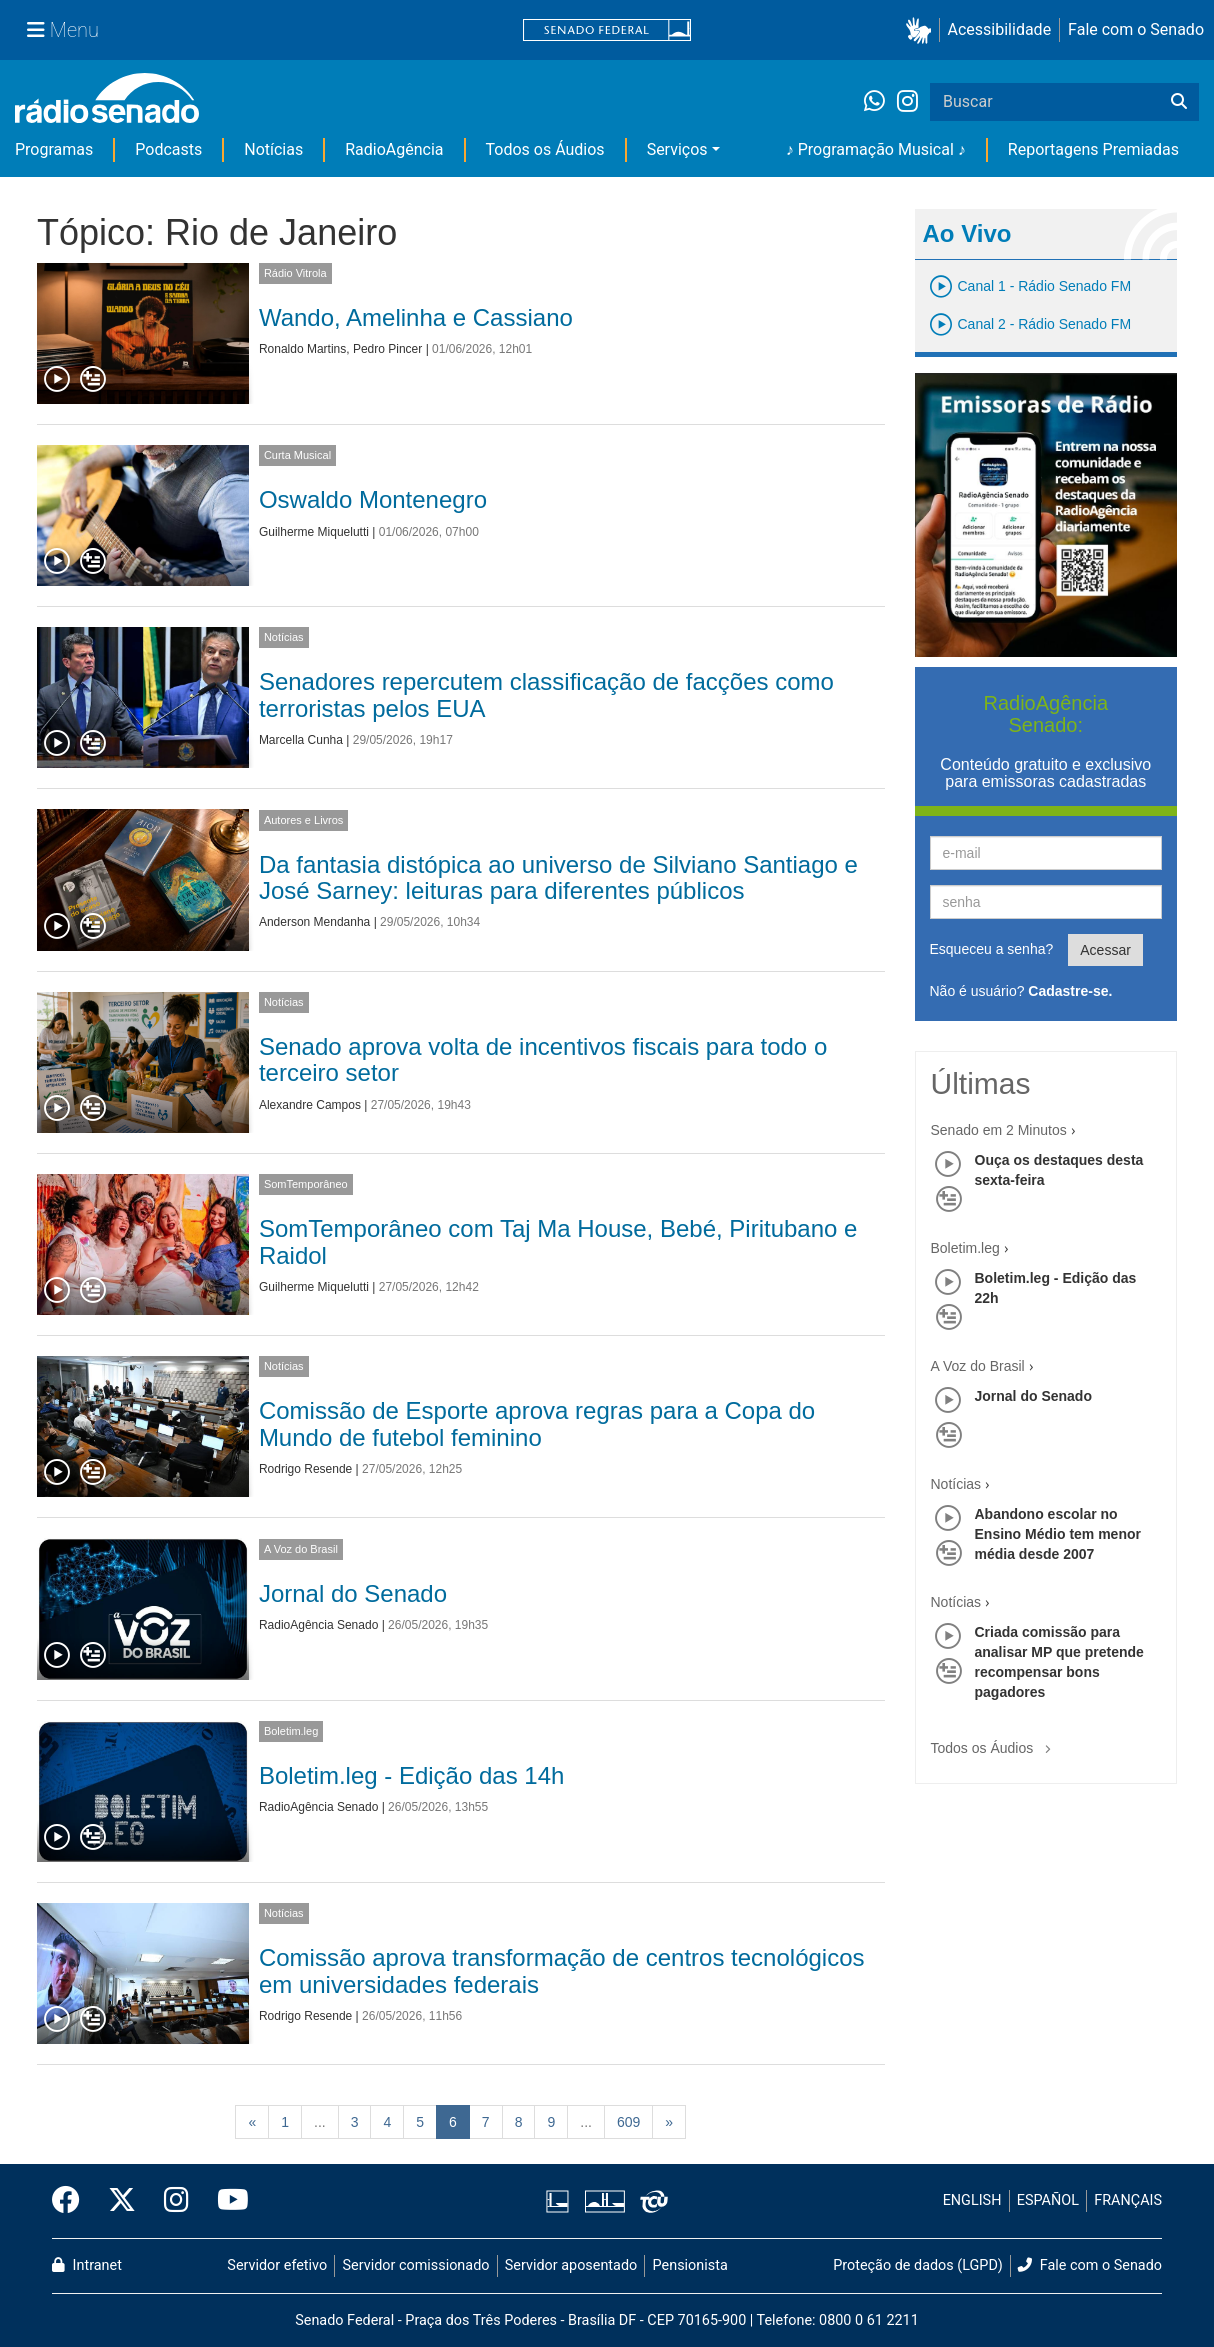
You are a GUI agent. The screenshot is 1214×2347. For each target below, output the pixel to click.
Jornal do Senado (353, 1593)
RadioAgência (394, 149)
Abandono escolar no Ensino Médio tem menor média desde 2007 (1058, 1534)
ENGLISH (972, 2200)
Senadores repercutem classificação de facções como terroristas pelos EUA (546, 694)
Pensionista (690, 2265)
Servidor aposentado (571, 2265)
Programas (54, 149)
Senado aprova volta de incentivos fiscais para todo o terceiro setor (543, 1059)
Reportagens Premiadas (1093, 149)
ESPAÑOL (1048, 2200)
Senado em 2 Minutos (999, 1130)
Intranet (87, 2265)
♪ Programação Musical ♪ (876, 149)
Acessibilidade (1000, 29)
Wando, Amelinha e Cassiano (416, 317)
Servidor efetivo (277, 2265)
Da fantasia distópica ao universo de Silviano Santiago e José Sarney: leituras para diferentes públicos (558, 877)
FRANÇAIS (1128, 2200)
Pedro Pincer (387, 349)
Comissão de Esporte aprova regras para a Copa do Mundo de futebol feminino (537, 1423)
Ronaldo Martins (302, 349)
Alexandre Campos (310, 1105)
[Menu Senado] (63, 30)
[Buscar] (1179, 102)
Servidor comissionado (416, 2265)
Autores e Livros (303, 820)
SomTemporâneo (306, 1184)
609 (628, 2122)
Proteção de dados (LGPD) (918, 2265)
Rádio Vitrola (295, 273)
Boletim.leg (291, 1731)
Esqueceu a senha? (992, 949)
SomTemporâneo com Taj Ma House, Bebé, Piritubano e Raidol (558, 1241)
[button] (922, 30)
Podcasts (168, 149)
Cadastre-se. (1070, 991)
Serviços (677, 149)
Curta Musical (297, 455)
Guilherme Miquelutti (314, 532)
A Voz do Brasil (301, 1549)
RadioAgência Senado (318, 1625)
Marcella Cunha (301, 740)
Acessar (1105, 950)
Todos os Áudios (545, 149)
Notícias (273, 149)
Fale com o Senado (1136, 29)
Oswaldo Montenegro (373, 499)
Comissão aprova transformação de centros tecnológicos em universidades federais (562, 1970)
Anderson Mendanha (314, 922)
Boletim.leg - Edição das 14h (412, 1775)
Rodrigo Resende (305, 1469)
